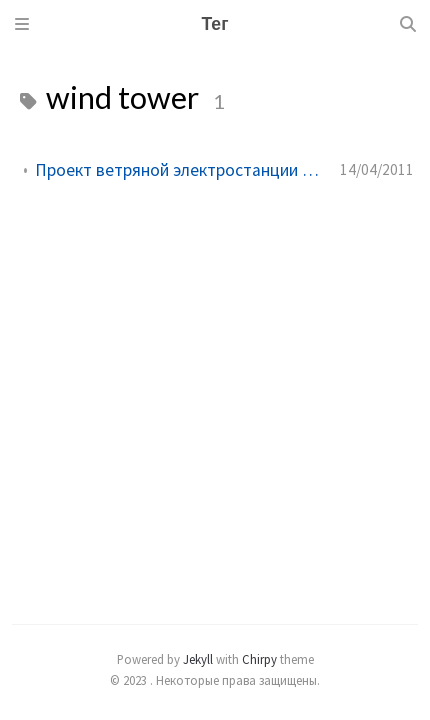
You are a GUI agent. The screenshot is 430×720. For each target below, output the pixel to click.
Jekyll (198, 659)
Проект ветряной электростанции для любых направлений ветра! (179, 170)
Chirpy (259, 659)
